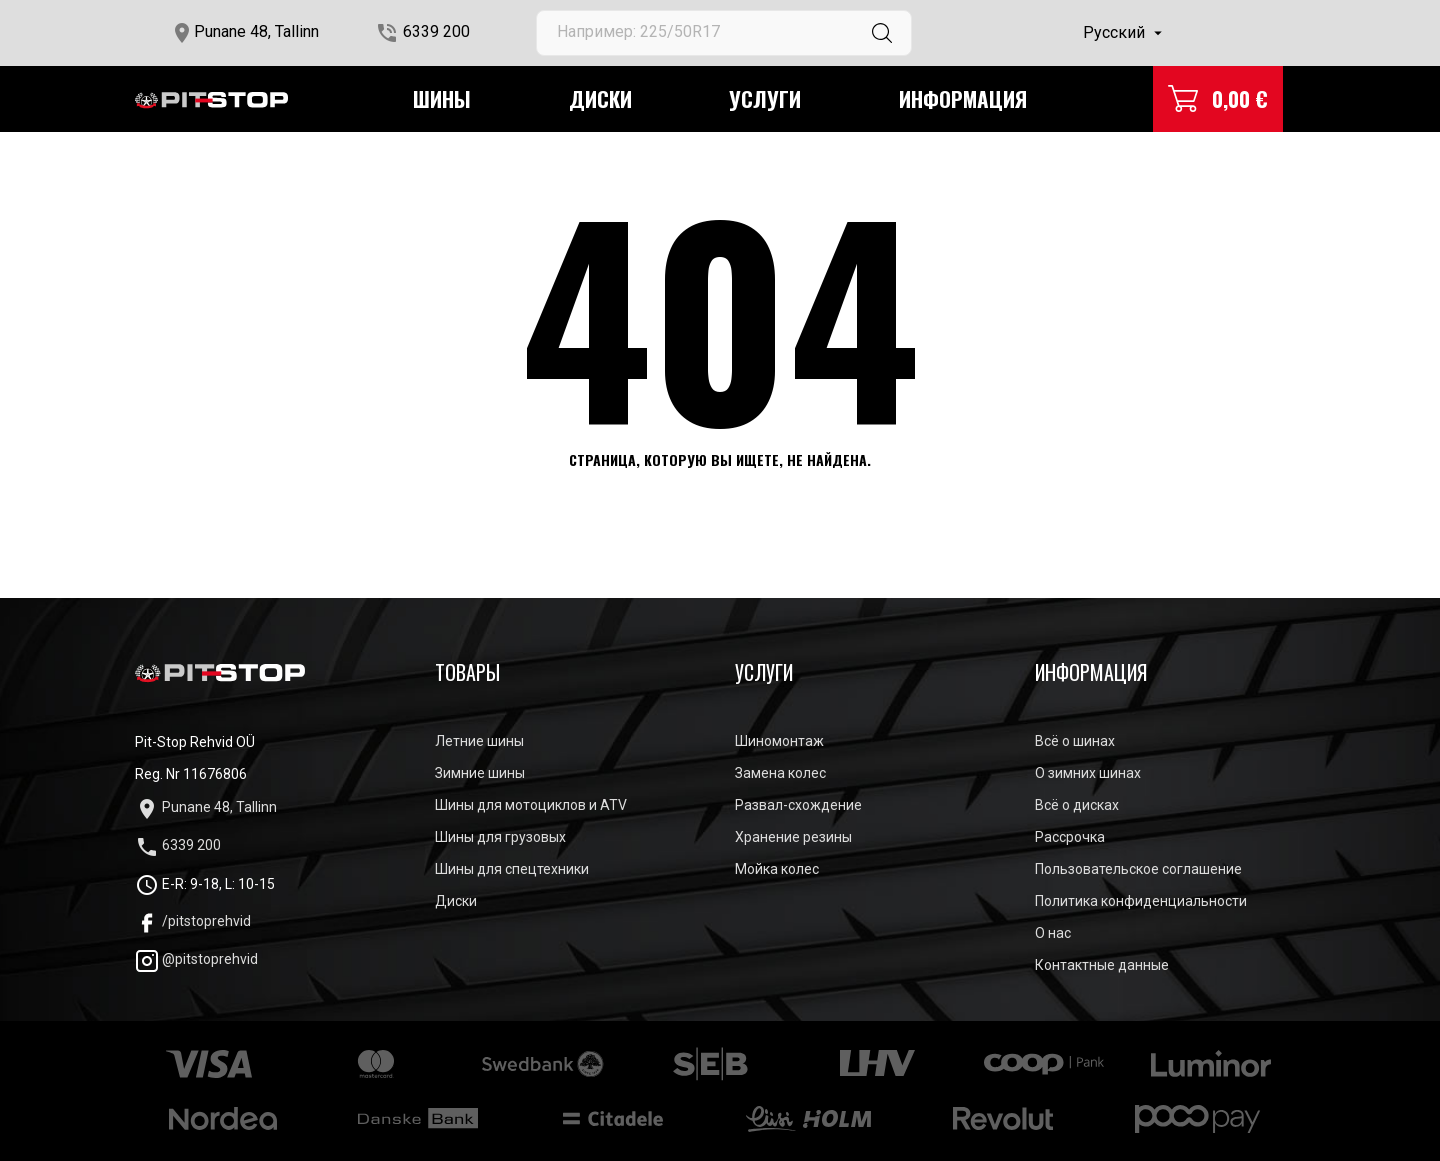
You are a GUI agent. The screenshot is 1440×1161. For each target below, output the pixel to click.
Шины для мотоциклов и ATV (531, 805)
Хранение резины (793, 837)
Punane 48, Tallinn (256, 31)
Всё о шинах (1075, 741)
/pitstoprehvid (193, 921)
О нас (1053, 933)
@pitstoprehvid (196, 959)
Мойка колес (777, 869)
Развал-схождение (798, 805)
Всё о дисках (1077, 805)
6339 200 (436, 31)
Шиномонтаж (779, 741)
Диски (600, 98)
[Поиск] (724, 33)
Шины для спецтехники (512, 869)
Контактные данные (1102, 965)
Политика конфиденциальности (1141, 901)
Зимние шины (480, 773)
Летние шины (479, 741)
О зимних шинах (1088, 773)
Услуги (765, 98)
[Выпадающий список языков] (1125, 33)
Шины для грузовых (500, 837)
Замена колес (780, 773)
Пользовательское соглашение (1138, 869)
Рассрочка (1070, 837)
